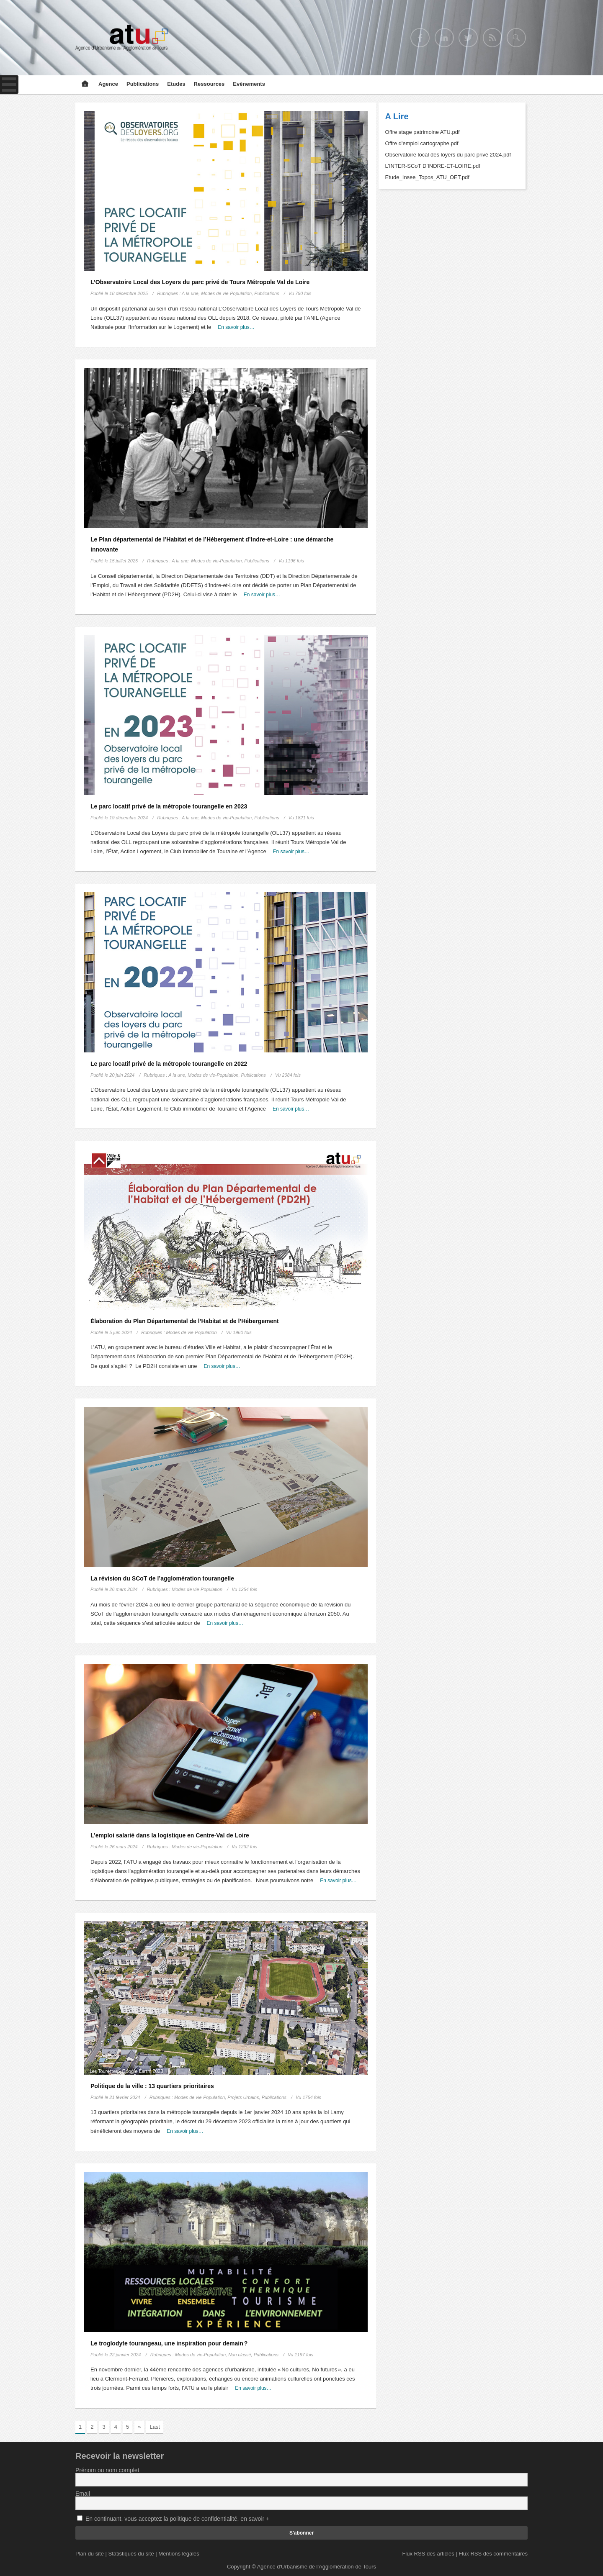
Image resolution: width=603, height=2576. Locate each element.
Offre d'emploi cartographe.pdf (422, 143)
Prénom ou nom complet (107, 2470)
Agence (108, 84)
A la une (190, 293)
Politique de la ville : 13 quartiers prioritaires (152, 2086)
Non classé (239, 2354)
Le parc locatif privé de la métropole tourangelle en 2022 (168, 1063)
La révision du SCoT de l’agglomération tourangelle (162, 1578)
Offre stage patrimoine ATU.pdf (422, 132)
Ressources (209, 84)
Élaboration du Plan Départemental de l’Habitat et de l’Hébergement (184, 1321)
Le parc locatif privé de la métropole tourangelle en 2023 (168, 806)
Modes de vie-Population (226, 293)
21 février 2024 (124, 2097)
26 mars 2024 (123, 1589)
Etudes (176, 84)
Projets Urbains (243, 2097)
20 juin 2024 (121, 1075)
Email (82, 2493)
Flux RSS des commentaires (493, 2553)
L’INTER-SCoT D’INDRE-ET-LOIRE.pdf (432, 166)
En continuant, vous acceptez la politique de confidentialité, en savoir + (177, 2518)
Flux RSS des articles (428, 2553)
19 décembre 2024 (128, 817)
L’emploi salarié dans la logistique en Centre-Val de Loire (170, 1835)
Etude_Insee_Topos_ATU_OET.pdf (427, 177)
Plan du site (89, 2553)
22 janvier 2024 (125, 2354)
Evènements (249, 84)
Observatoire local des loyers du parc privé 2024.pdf (448, 154)
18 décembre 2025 (128, 293)
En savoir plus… (236, 327)
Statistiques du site (131, 2553)
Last (154, 2427)
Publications (142, 84)
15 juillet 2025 (123, 560)
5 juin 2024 (120, 1332)
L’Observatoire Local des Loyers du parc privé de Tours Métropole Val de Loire (199, 282)
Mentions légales (178, 2553)
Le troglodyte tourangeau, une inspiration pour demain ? (168, 2343)
